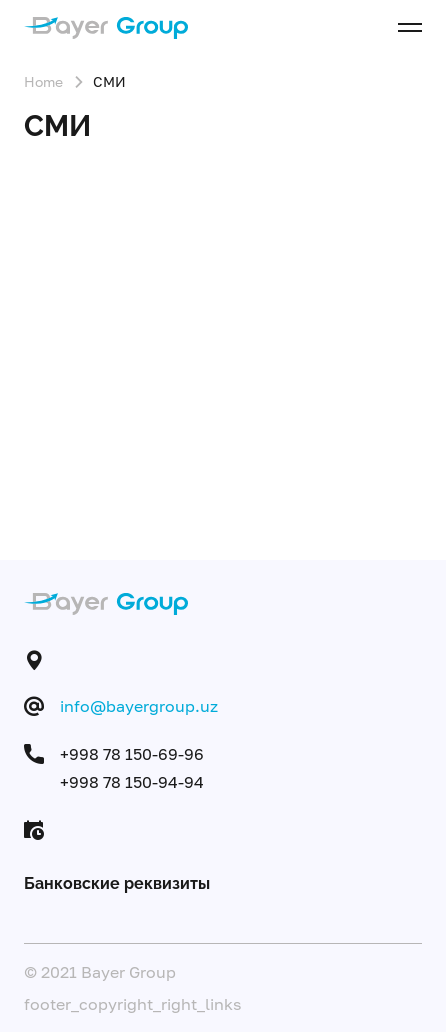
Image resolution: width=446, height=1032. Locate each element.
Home (43, 81)
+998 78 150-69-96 (132, 754)
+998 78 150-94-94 (132, 782)
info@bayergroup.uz (139, 706)
